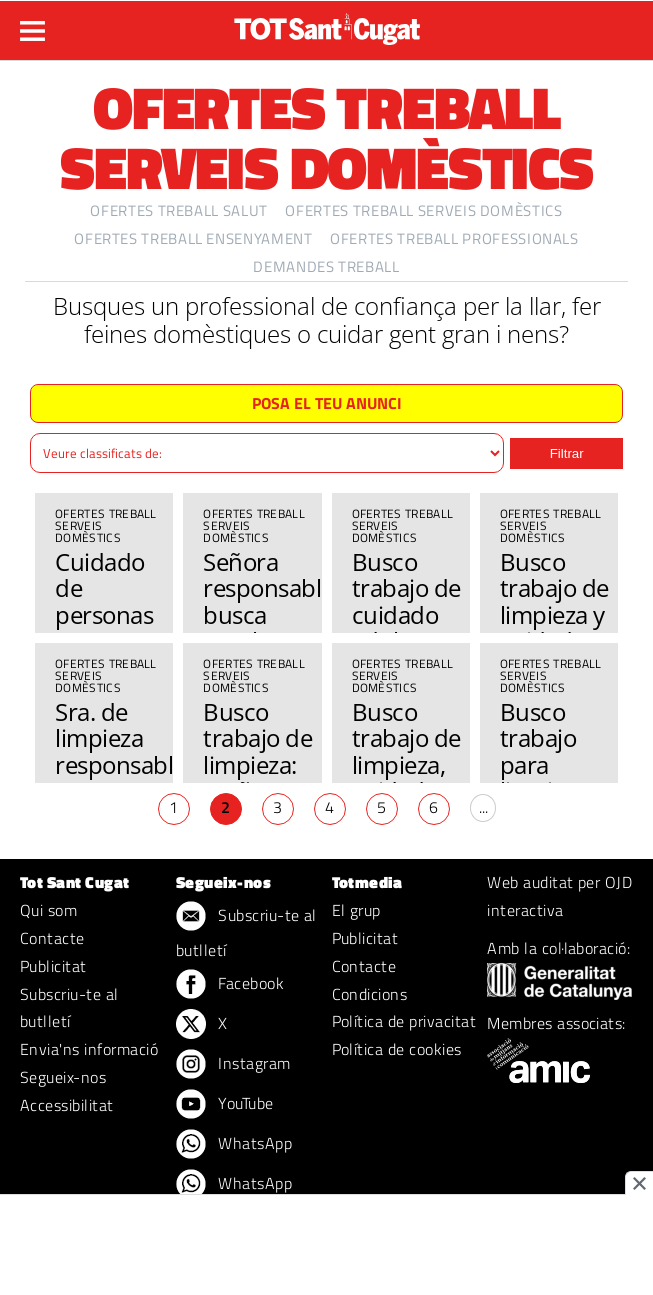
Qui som (48, 910)
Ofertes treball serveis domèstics (423, 210)
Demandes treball (326, 266)
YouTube (225, 1105)
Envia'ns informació (89, 1049)
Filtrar (567, 453)
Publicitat (53, 966)
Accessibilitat (67, 1105)
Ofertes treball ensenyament (193, 238)
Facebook (230, 985)
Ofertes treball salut (178, 210)
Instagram (233, 1065)
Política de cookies (397, 1049)
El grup (356, 910)
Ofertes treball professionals (454, 238)
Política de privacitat (404, 1021)
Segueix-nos (63, 1077)
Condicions (370, 994)
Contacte (52, 938)
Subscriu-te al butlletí (69, 1008)
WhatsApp (234, 1145)
